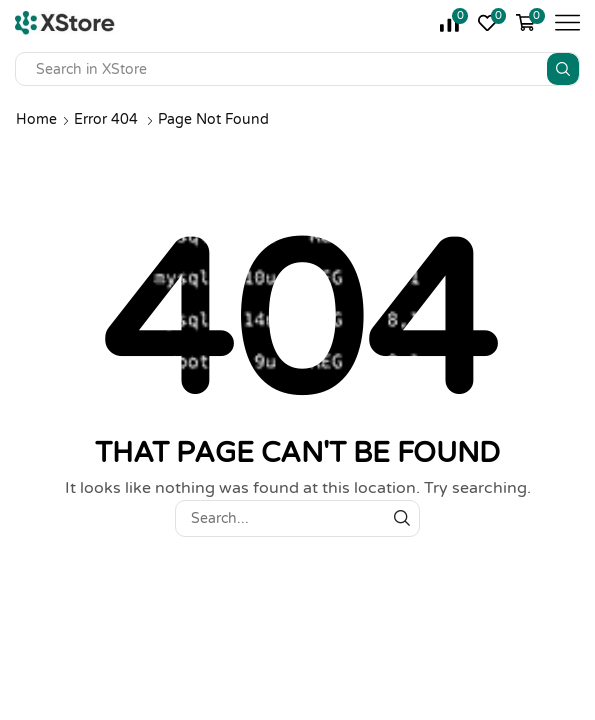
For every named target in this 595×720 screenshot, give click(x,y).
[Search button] (563, 69)
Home (36, 119)
